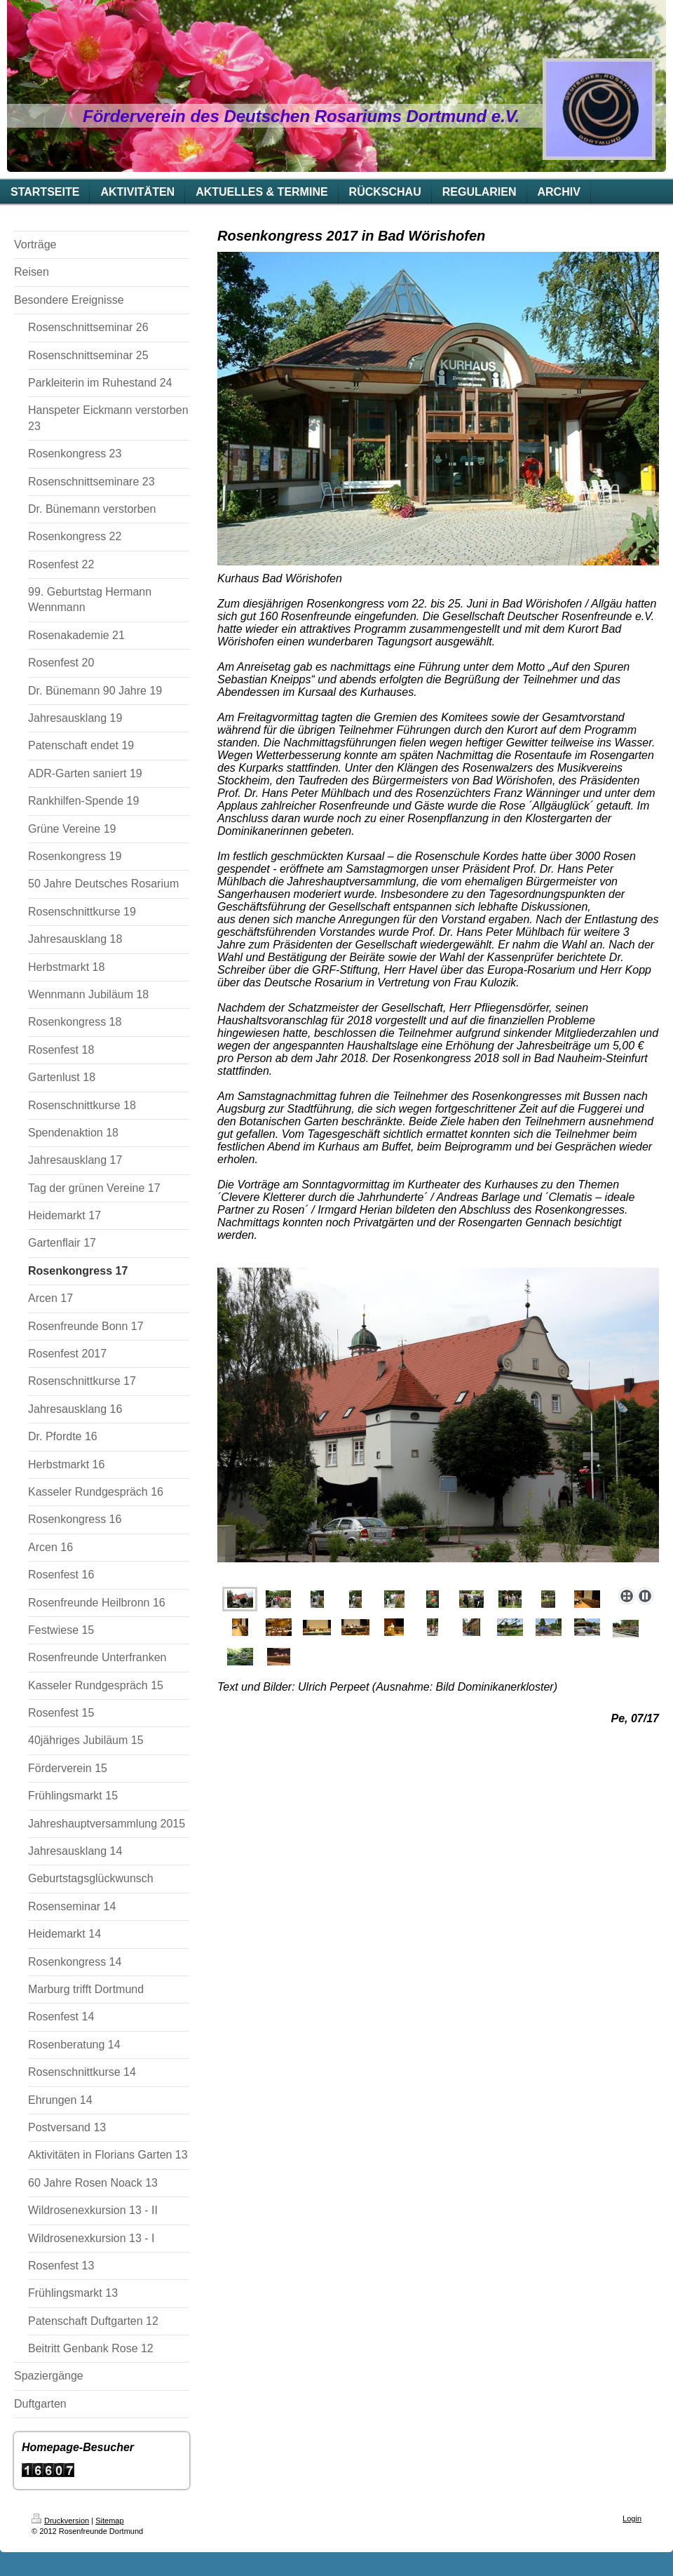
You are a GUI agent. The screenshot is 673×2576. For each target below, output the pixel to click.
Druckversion (60, 2520)
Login (632, 2518)
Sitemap (109, 2520)
